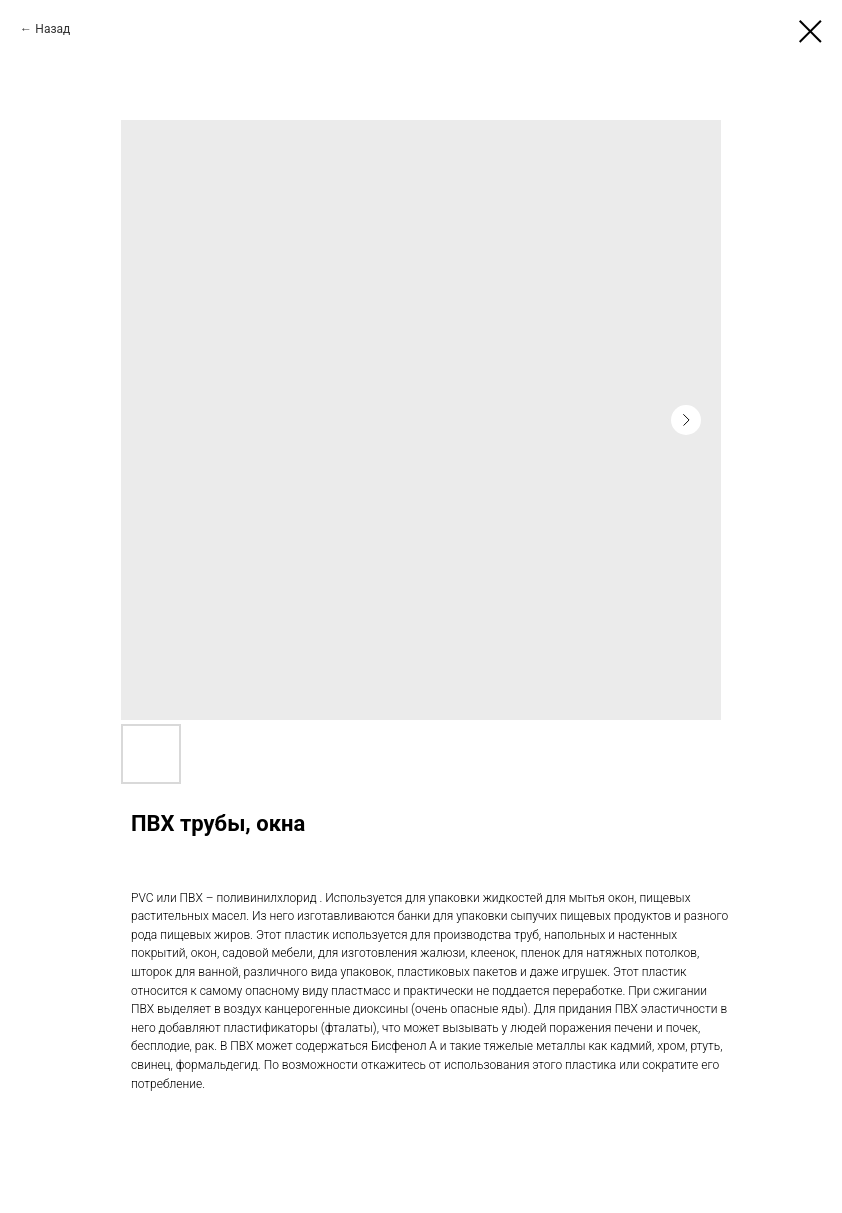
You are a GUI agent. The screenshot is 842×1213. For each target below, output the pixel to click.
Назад (52, 29)
